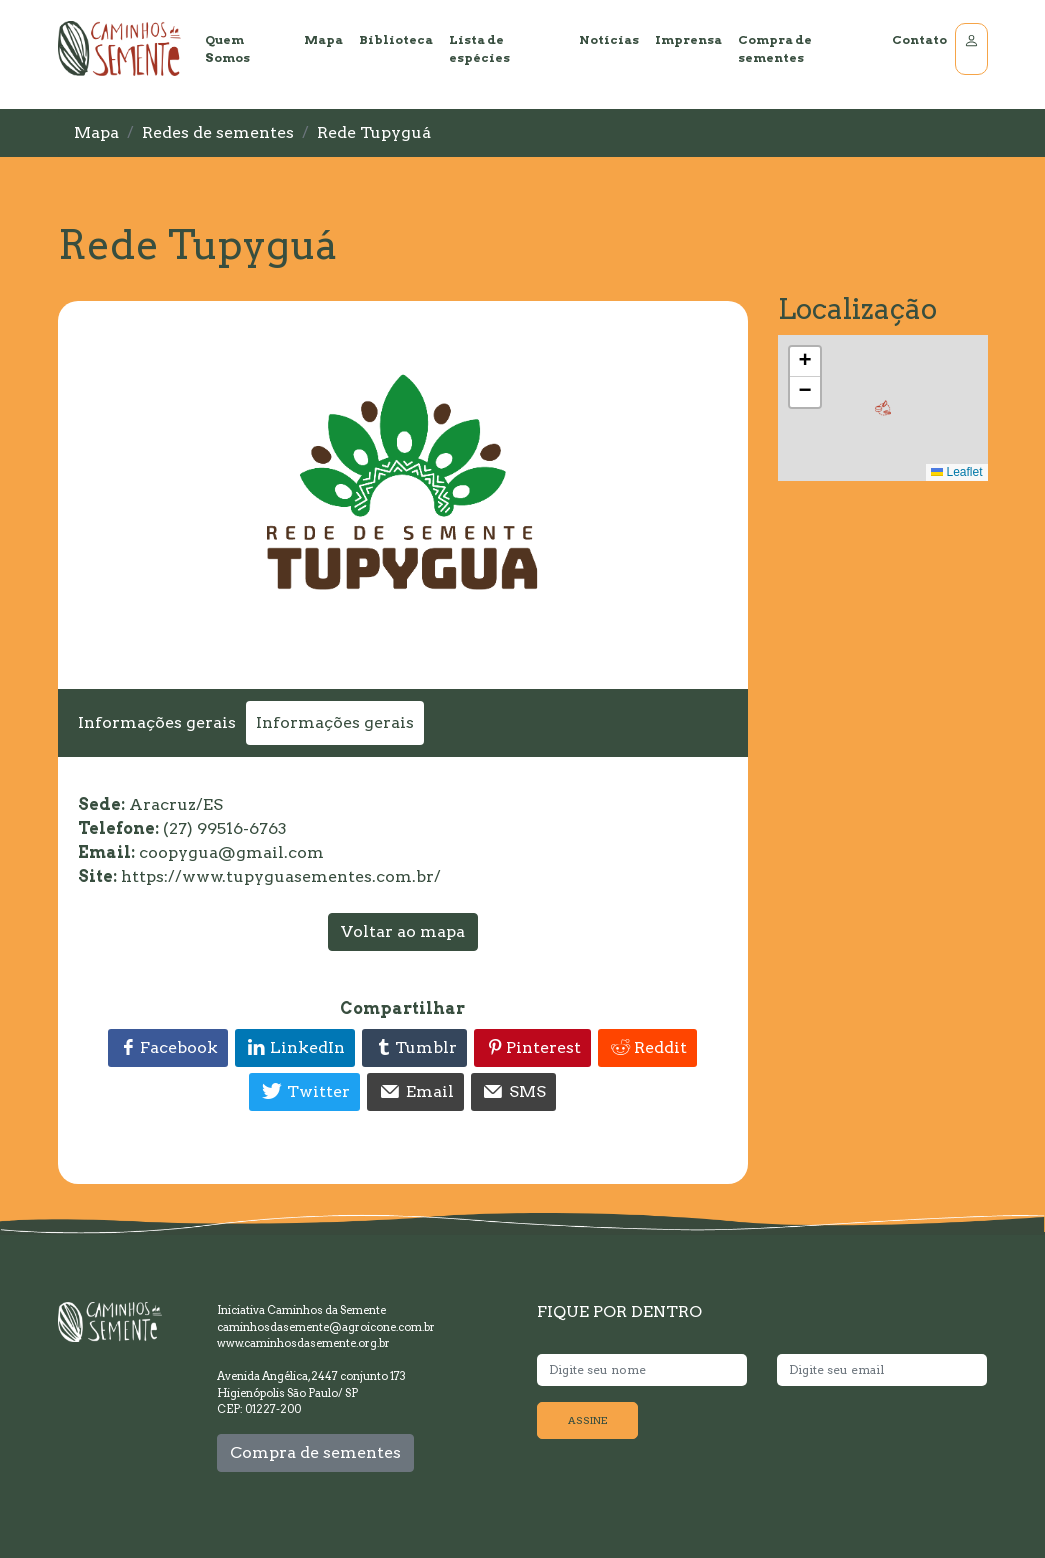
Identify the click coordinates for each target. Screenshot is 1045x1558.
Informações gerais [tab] (157, 722)
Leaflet (956, 472)
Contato (919, 39)
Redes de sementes (218, 132)
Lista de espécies (479, 48)
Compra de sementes (775, 48)
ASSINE (587, 1420)
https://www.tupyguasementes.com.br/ (281, 876)
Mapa (323, 39)
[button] (883, 408)
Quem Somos (227, 48)
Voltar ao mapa (403, 931)
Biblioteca (396, 39)
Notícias (609, 39)
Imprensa (688, 39)
